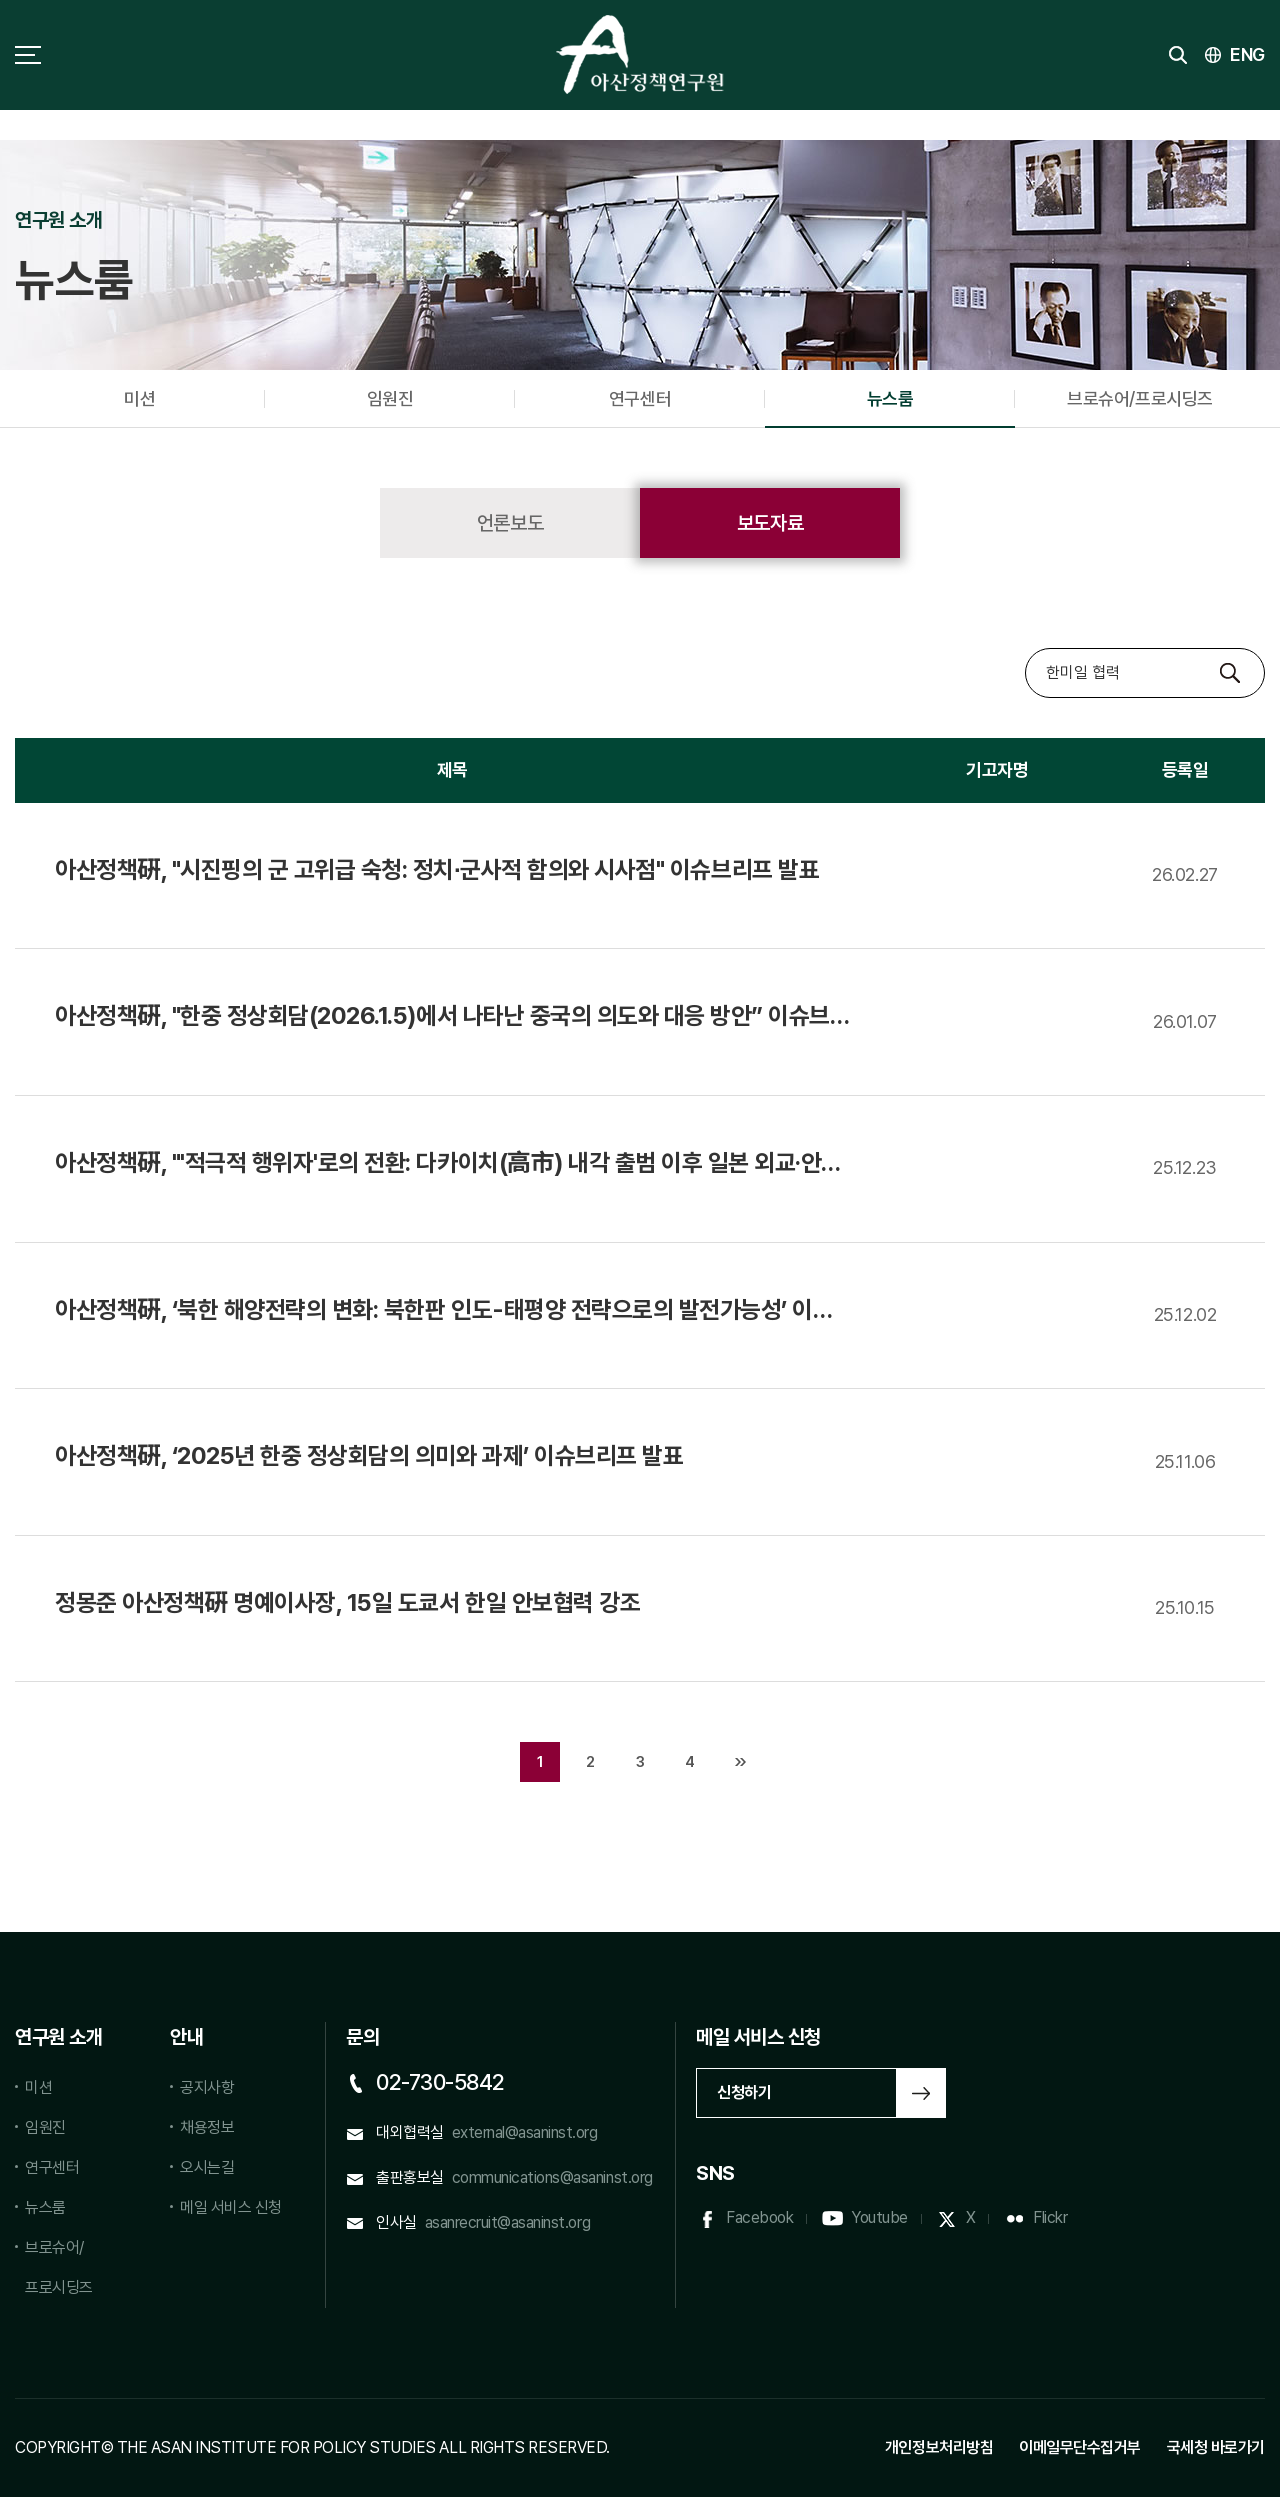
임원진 (390, 398)
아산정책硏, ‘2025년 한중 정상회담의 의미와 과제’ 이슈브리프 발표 (369, 1455)
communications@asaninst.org (552, 2177)
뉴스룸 (890, 398)
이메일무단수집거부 (1080, 2447)
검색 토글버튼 (1178, 55)
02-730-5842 (440, 2082)
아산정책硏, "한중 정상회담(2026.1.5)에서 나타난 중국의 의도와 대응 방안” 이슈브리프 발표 (442, 1017)
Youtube (879, 2217)
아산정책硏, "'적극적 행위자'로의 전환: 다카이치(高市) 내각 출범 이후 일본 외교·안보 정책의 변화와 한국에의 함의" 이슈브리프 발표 (448, 1164)
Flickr (1050, 2217)
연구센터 (640, 398)
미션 (139, 398)
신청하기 (744, 2092)
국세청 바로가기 (1216, 2447)
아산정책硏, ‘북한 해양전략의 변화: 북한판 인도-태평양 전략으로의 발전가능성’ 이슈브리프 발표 (444, 1311)
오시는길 (207, 2167)
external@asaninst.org (525, 2132)
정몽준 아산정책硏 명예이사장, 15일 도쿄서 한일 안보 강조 (347, 1602)
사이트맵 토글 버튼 (28, 55)
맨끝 (740, 1762)
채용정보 (207, 2127)
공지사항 (207, 2087)
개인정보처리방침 (939, 2447)
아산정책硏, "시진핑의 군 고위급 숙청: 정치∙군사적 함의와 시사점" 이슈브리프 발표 (437, 869)
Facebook (759, 2217)
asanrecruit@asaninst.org (507, 2222)
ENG (1247, 54)
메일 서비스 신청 (231, 2207)
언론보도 (510, 523)
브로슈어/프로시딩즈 (1139, 398)
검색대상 (1025, 648)
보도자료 (770, 523)
